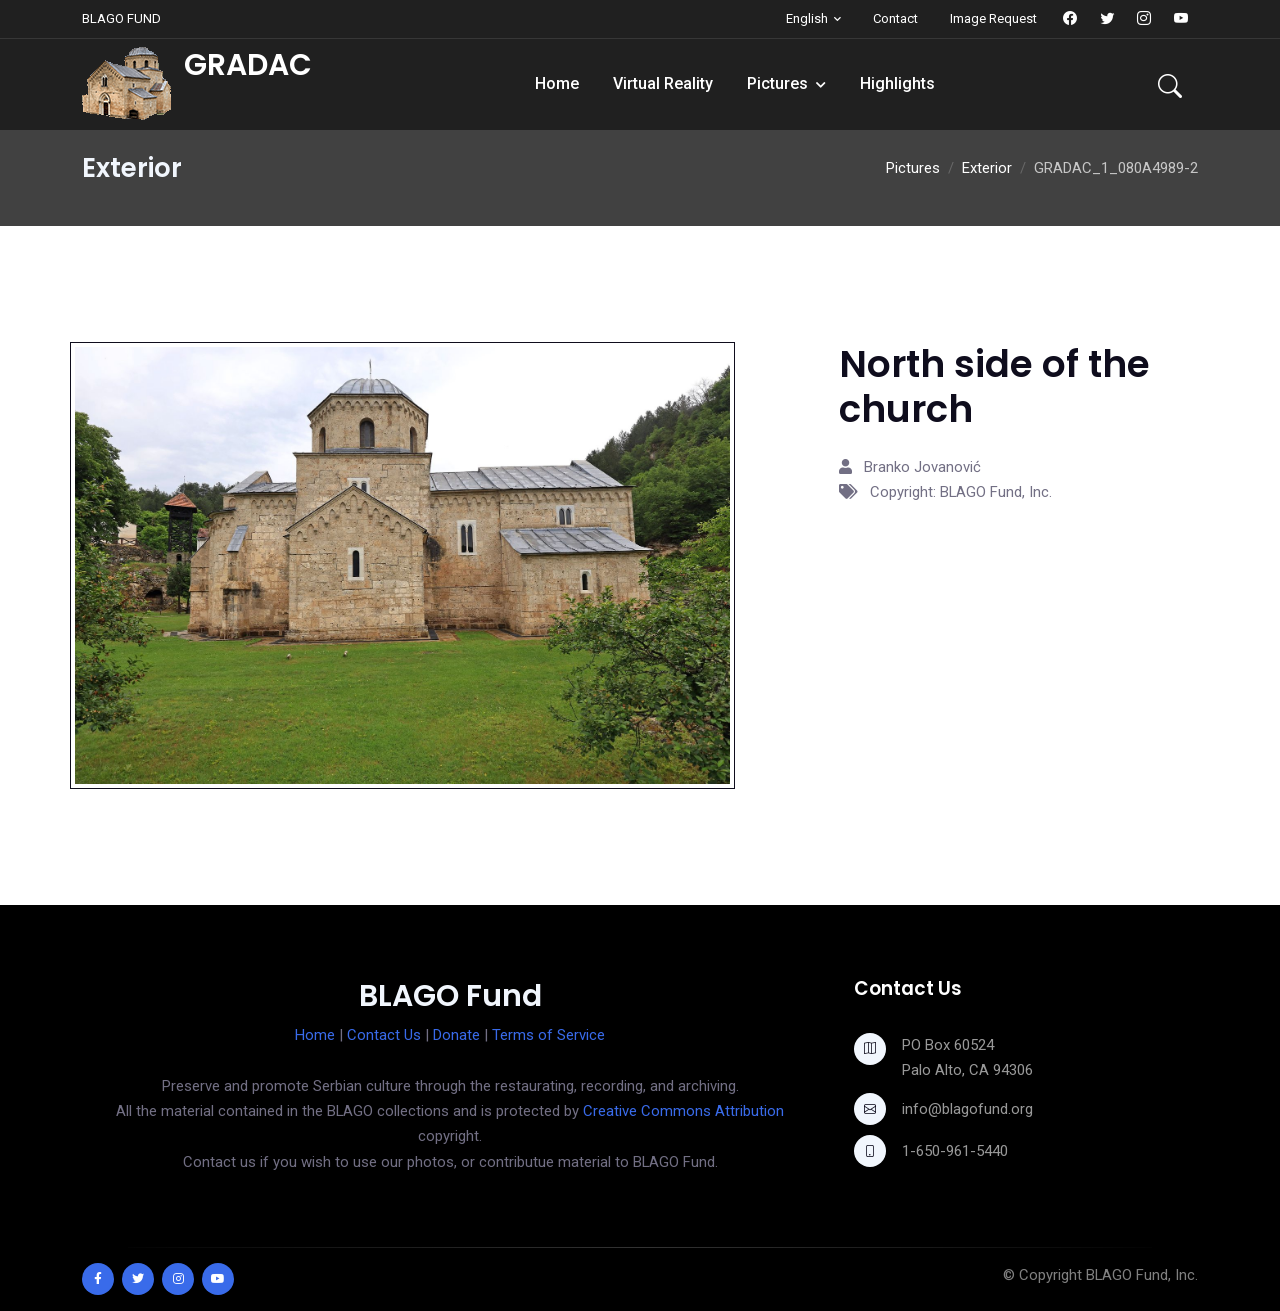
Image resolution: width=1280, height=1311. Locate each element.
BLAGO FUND (121, 18)
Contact (895, 18)
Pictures (777, 83)
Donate (456, 1035)
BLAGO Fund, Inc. (1142, 1275)
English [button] (807, 18)
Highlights (897, 83)
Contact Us (384, 1035)
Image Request (993, 18)
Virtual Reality (663, 83)
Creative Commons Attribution (683, 1111)
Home (557, 83)
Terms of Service (548, 1035)
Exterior (987, 168)
